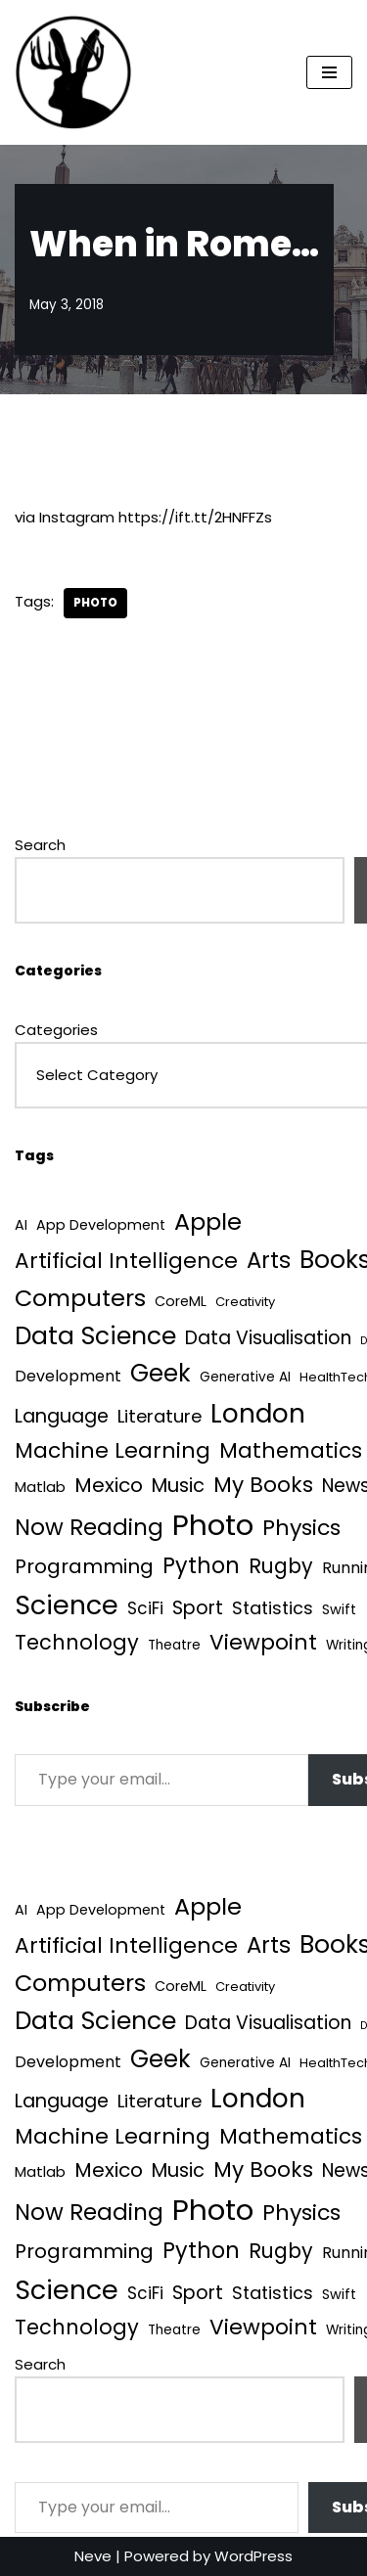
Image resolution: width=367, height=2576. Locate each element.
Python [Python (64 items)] (201, 1566)
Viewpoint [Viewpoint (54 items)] (263, 1642)
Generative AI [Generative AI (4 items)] (245, 1377)
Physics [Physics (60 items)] (301, 1528)
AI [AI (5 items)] (21, 1225)
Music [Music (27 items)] (178, 1485)
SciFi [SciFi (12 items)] (145, 1608)
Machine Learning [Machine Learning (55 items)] (112, 1450)
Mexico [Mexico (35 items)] (108, 1485)
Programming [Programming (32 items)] (84, 1566)
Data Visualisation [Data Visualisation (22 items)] (268, 1338)
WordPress (253, 2556)
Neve (93, 2556)
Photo (95, 602)
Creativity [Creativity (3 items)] (245, 1301)
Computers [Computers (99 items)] (80, 1298)
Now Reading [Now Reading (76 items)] (89, 1527)
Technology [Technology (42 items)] (77, 1642)
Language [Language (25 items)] (62, 1416)
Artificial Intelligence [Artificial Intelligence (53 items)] (126, 1260)
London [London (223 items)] (257, 1413)
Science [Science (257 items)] (66, 1605)
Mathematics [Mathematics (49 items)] (290, 1450)
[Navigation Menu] (329, 72)
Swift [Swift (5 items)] (339, 1609)
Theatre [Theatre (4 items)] (174, 1645)
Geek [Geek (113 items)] (160, 1373)
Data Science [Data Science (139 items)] (95, 1336)
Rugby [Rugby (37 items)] (281, 1566)
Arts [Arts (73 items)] (269, 1260)
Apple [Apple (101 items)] (208, 1221)
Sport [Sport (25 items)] (197, 1608)
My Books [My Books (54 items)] (263, 1484)
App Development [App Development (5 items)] (100, 1225)
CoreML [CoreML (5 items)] (180, 1301)
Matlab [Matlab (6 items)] (40, 1486)
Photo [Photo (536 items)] (212, 1525)
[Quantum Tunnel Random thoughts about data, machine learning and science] (73, 72)
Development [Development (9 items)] (68, 1376)
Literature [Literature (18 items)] (159, 1416)
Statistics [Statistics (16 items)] (272, 1608)
